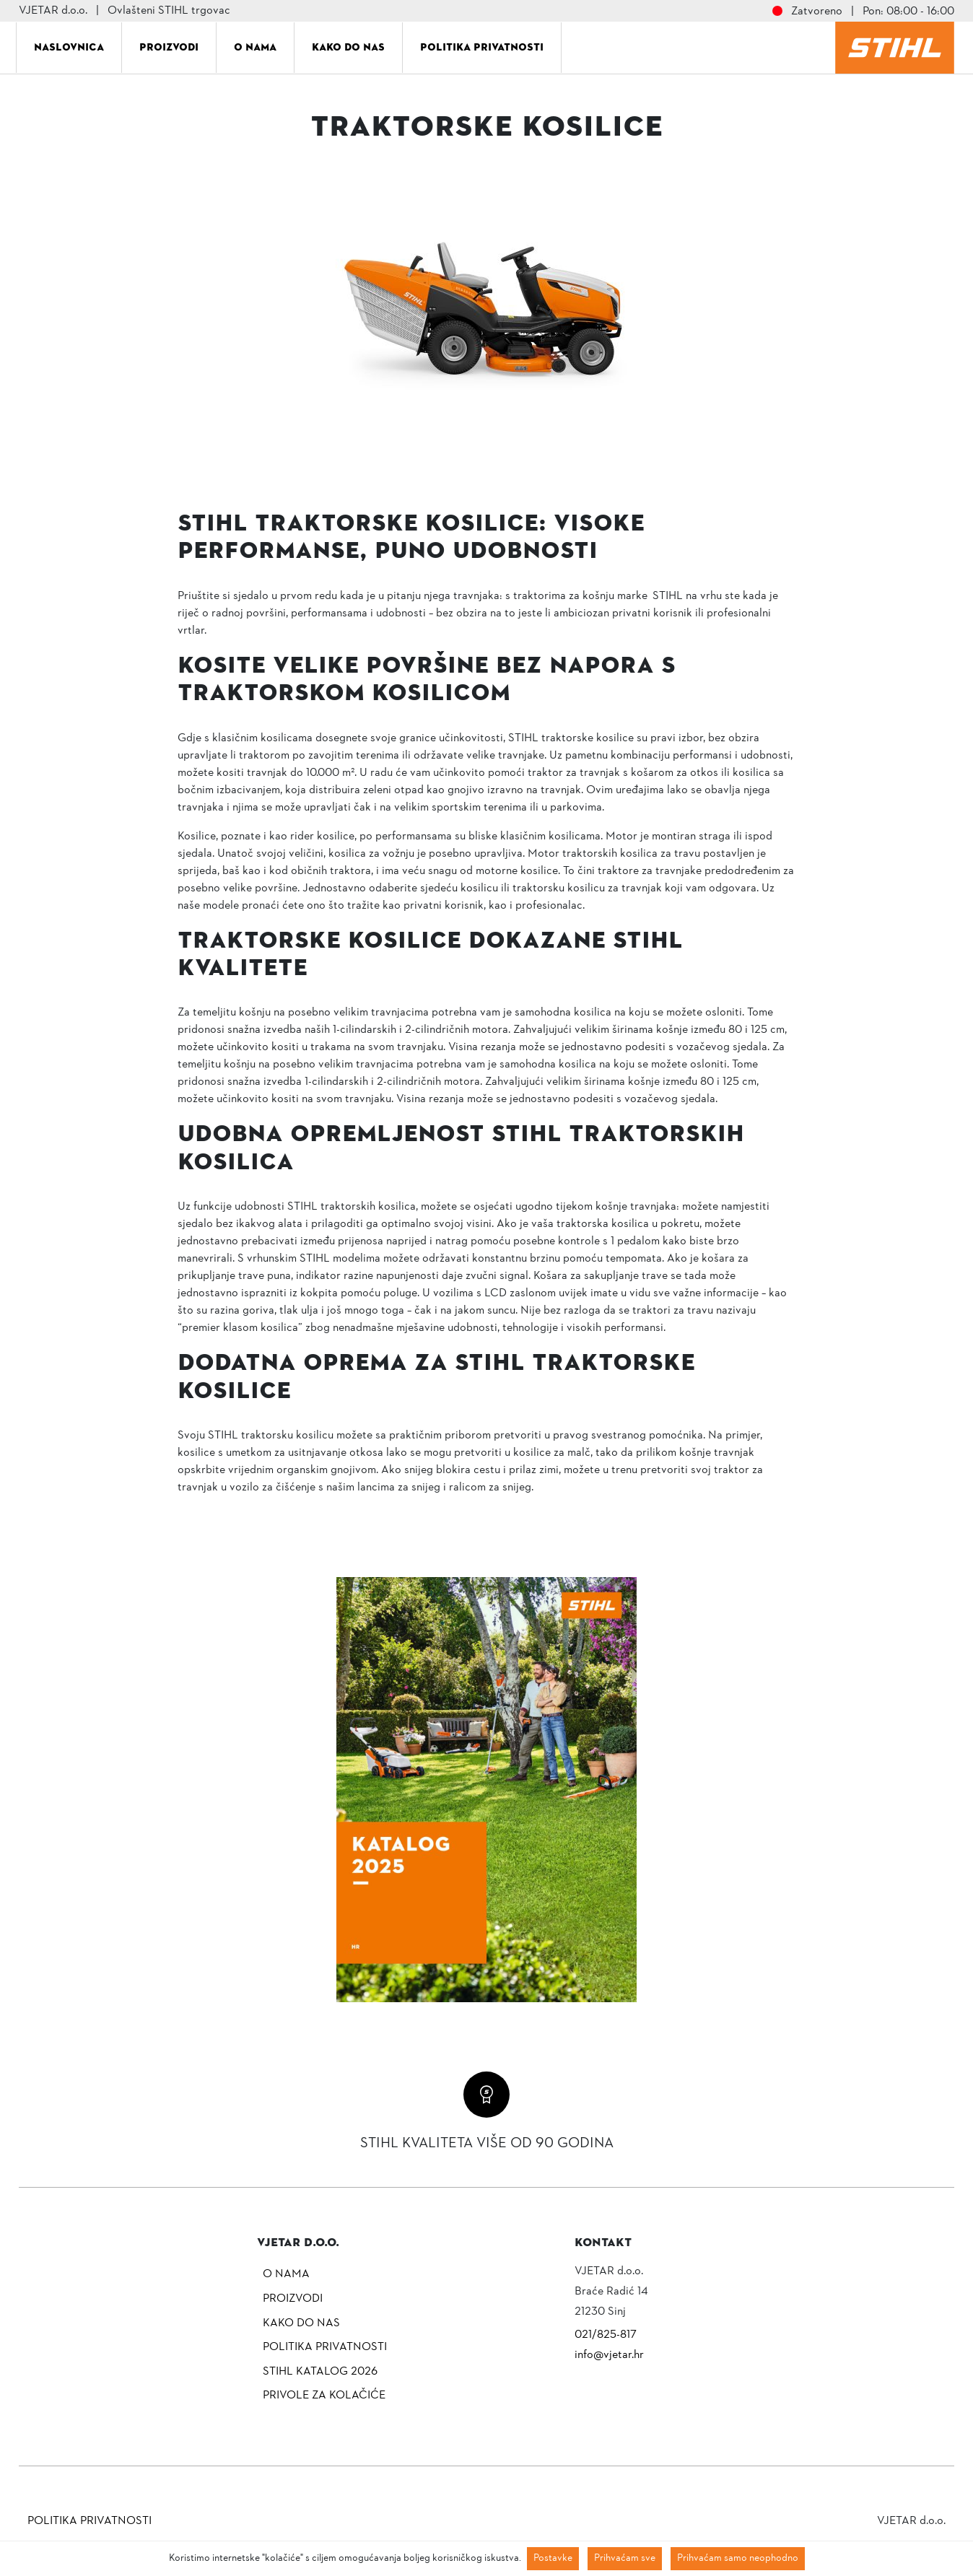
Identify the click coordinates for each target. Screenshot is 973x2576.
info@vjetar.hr (609, 2355)
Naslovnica (69, 46)
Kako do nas (348, 46)
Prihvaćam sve (624, 2558)
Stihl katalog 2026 (320, 2372)
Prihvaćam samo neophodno (737, 2558)
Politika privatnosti (482, 46)
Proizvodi (168, 46)
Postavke (552, 2558)
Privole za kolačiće (324, 2395)
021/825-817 (606, 2335)
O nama (255, 46)
